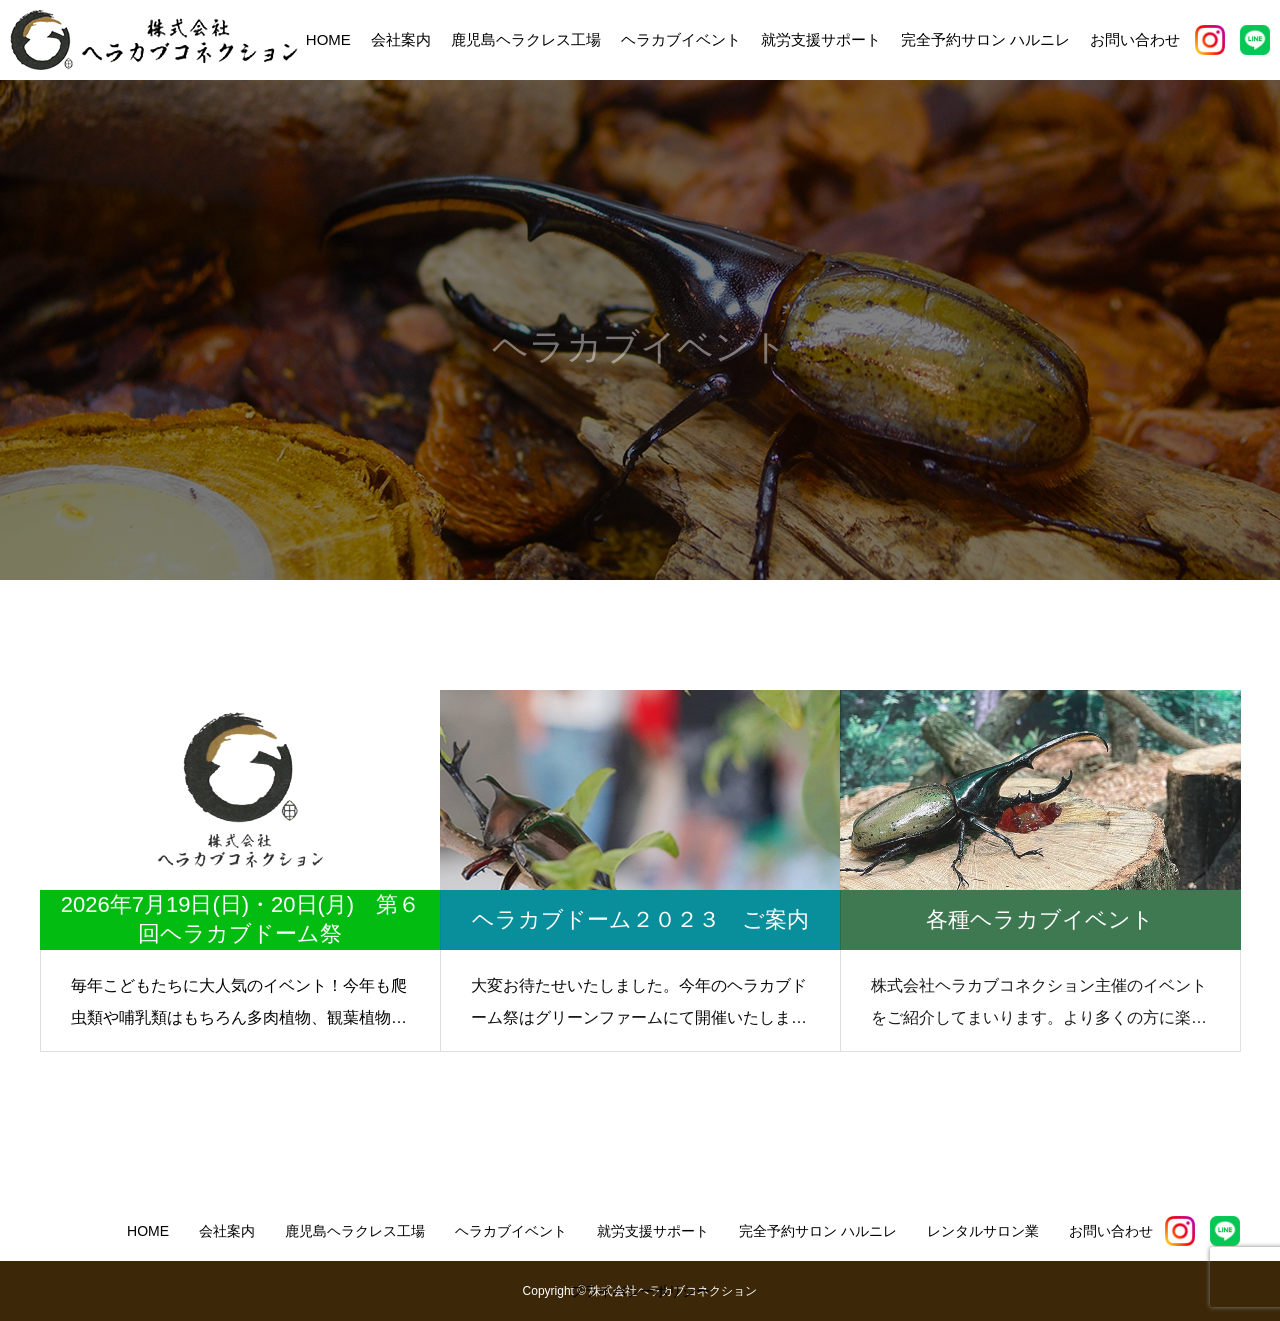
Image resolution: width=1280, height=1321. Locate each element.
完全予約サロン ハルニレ (985, 39)
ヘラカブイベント (681, 39)
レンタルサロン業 (983, 1231)
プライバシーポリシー (640, 1291)
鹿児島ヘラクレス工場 (526, 39)
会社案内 (401, 39)
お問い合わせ (1135, 39)
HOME (328, 39)
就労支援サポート (821, 39)
